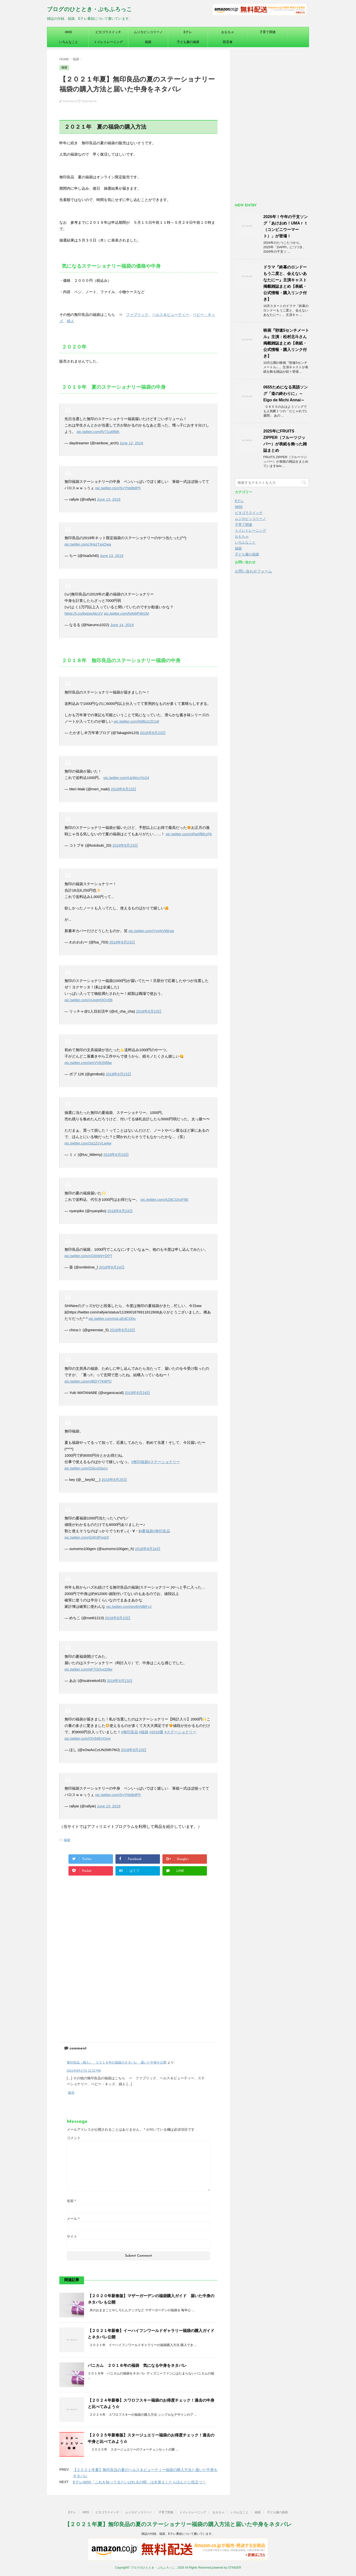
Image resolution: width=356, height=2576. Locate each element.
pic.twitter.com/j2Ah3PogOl (87, 1537)
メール (73, 2219)
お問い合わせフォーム (253, 571)
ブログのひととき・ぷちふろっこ (89, 10)
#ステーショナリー (164, 1462)
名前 (71, 2201)
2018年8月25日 (114, 1479)
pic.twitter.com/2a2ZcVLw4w (88, 1143)
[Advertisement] (138, 1926)
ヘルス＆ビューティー (170, 314)
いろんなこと (68, 42)
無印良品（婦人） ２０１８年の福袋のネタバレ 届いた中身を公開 (116, 2062)
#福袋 (143, 1732)
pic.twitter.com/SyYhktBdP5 (117, 488)
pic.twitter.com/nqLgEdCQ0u (112, 1318)
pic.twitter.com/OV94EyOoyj (88, 1738)
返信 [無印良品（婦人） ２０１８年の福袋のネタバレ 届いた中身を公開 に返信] (71, 2092)
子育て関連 (268, 32)
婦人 (70, 321)
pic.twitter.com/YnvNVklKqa (151, 931)
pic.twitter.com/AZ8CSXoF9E (164, 1199)
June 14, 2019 (122, 625)
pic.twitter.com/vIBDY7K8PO (88, 1381)
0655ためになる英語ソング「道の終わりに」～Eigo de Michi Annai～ (285, 393)
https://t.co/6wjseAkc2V (84, 613)
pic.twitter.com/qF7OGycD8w (88, 1669)
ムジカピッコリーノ (148, 32)
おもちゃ (227, 32)
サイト (72, 2236)
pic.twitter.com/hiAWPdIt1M (126, 613)
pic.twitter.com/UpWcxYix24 (126, 778)
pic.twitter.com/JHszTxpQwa (88, 544)
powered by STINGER (226, 2567)
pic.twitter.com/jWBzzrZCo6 (136, 721)
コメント (74, 2138)
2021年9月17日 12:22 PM (84, 2070)
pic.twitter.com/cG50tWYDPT (88, 1256)
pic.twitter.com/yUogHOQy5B (88, 1000)
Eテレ (188, 32)
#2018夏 (156, 1732)
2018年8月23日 (152, 733)
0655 (68, 32)
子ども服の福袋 (188, 42)
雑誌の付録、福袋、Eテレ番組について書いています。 (178, 2533)
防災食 (228, 42)
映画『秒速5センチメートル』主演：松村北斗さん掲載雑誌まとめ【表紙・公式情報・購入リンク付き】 (286, 343)
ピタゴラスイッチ (108, 32)
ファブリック (137, 314)
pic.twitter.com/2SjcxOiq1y (86, 1468)
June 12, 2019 (131, 443)
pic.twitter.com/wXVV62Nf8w (88, 1063)
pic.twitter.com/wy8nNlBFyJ (129, 1606)
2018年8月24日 (120, 1211)
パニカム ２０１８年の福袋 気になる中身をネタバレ (137, 2365)
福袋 (148, 42)
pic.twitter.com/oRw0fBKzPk (189, 834)
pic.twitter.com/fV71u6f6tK (98, 431)
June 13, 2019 (108, 499)
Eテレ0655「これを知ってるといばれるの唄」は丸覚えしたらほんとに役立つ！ (139, 2482)
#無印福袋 (139, 1462)
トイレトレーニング (108, 42)
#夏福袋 (146, 1531)
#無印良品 (161, 1531)
